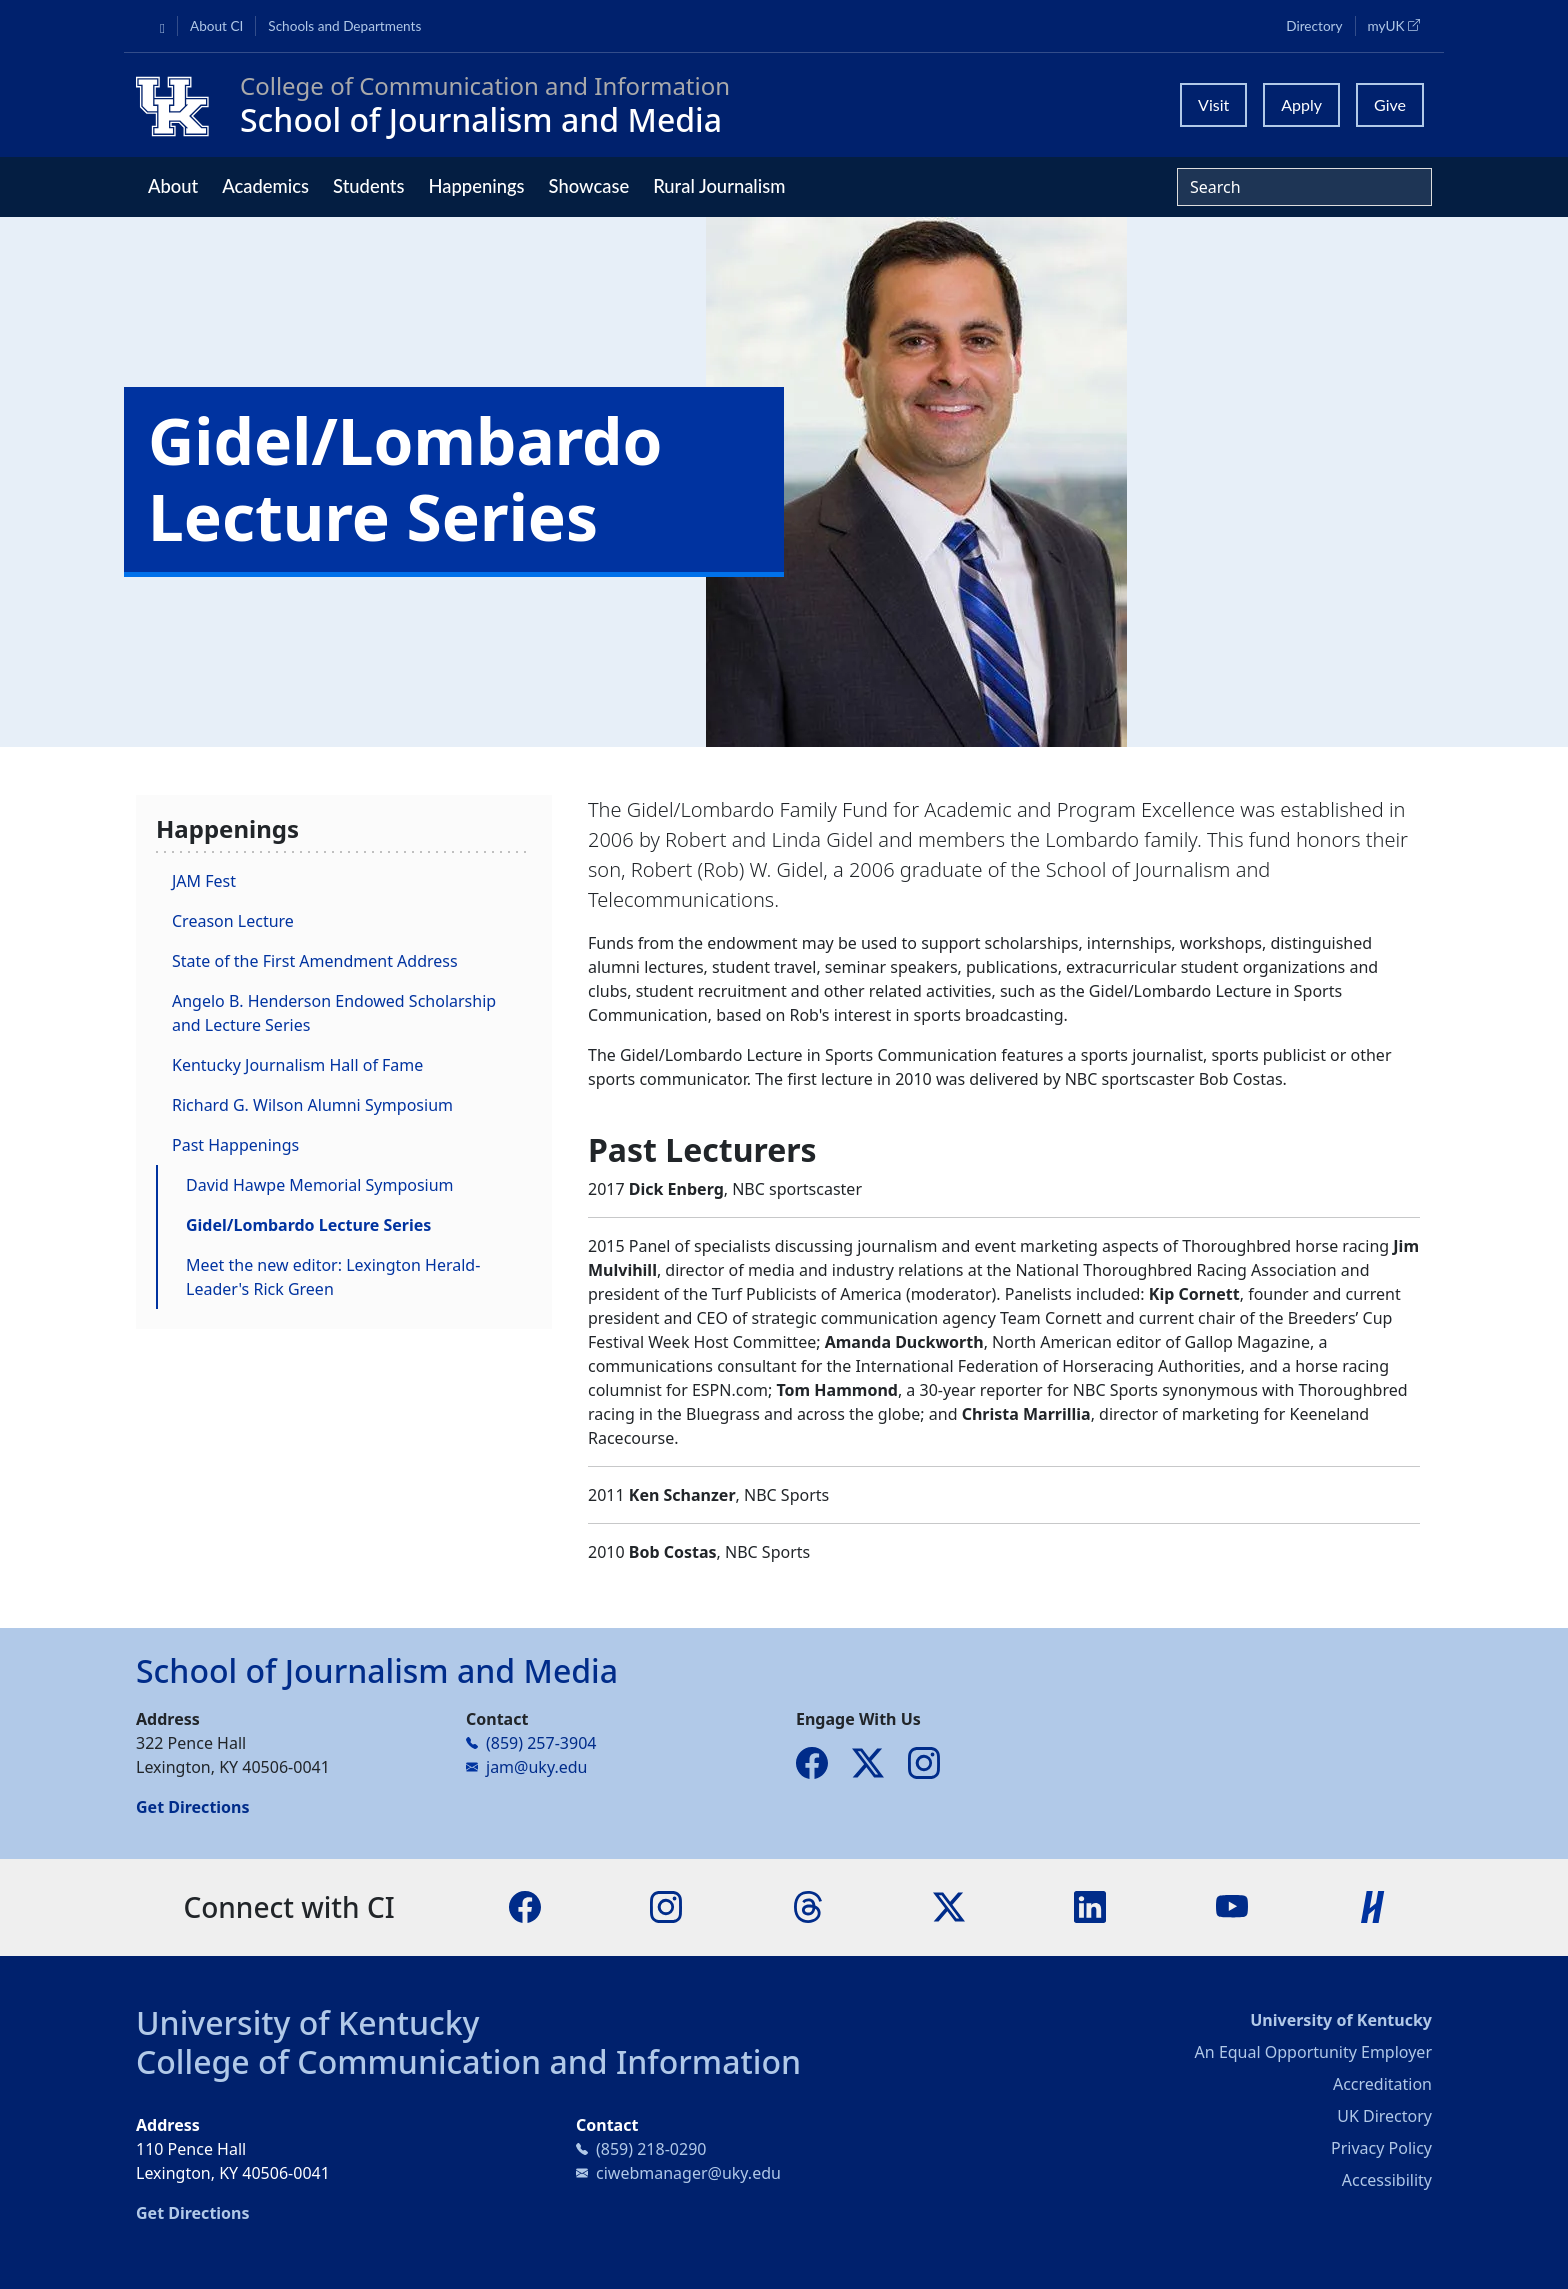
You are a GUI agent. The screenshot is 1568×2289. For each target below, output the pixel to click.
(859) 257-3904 (541, 1743)
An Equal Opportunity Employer (1313, 2052)
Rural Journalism (719, 186)
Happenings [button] (476, 186)
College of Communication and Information (468, 2061)
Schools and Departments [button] (344, 26)
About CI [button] (216, 26)
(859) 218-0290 (651, 2149)
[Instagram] (666, 1906)
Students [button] (368, 186)
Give (1390, 104)
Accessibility (1387, 2180)
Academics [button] (265, 186)
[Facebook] (525, 1906)
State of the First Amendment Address (315, 961)
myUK (1400, 25)
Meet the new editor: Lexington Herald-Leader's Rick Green (333, 1277)
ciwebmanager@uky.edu (688, 2173)
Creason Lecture (233, 921)
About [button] (173, 186)
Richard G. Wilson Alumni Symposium (312, 1105)
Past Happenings (235, 1145)
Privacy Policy (1381, 2148)
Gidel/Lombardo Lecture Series (308, 1225)
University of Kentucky (308, 2022)
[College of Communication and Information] (180, 105)
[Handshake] (1373, 1906)
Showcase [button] (589, 186)
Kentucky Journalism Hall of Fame (297, 1065)
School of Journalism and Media (481, 119)
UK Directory (1384, 2116)
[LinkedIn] (1090, 1906)
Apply (1301, 104)
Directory (1314, 26)
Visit (1213, 104)
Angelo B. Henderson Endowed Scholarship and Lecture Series (334, 1013)
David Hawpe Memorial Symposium (320, 1185)
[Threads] (808, 1906)
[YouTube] (1232, 1906)
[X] (949, 1906)
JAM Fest (204, 881)
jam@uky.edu (536, 1767)
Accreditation (1382, 2084)
